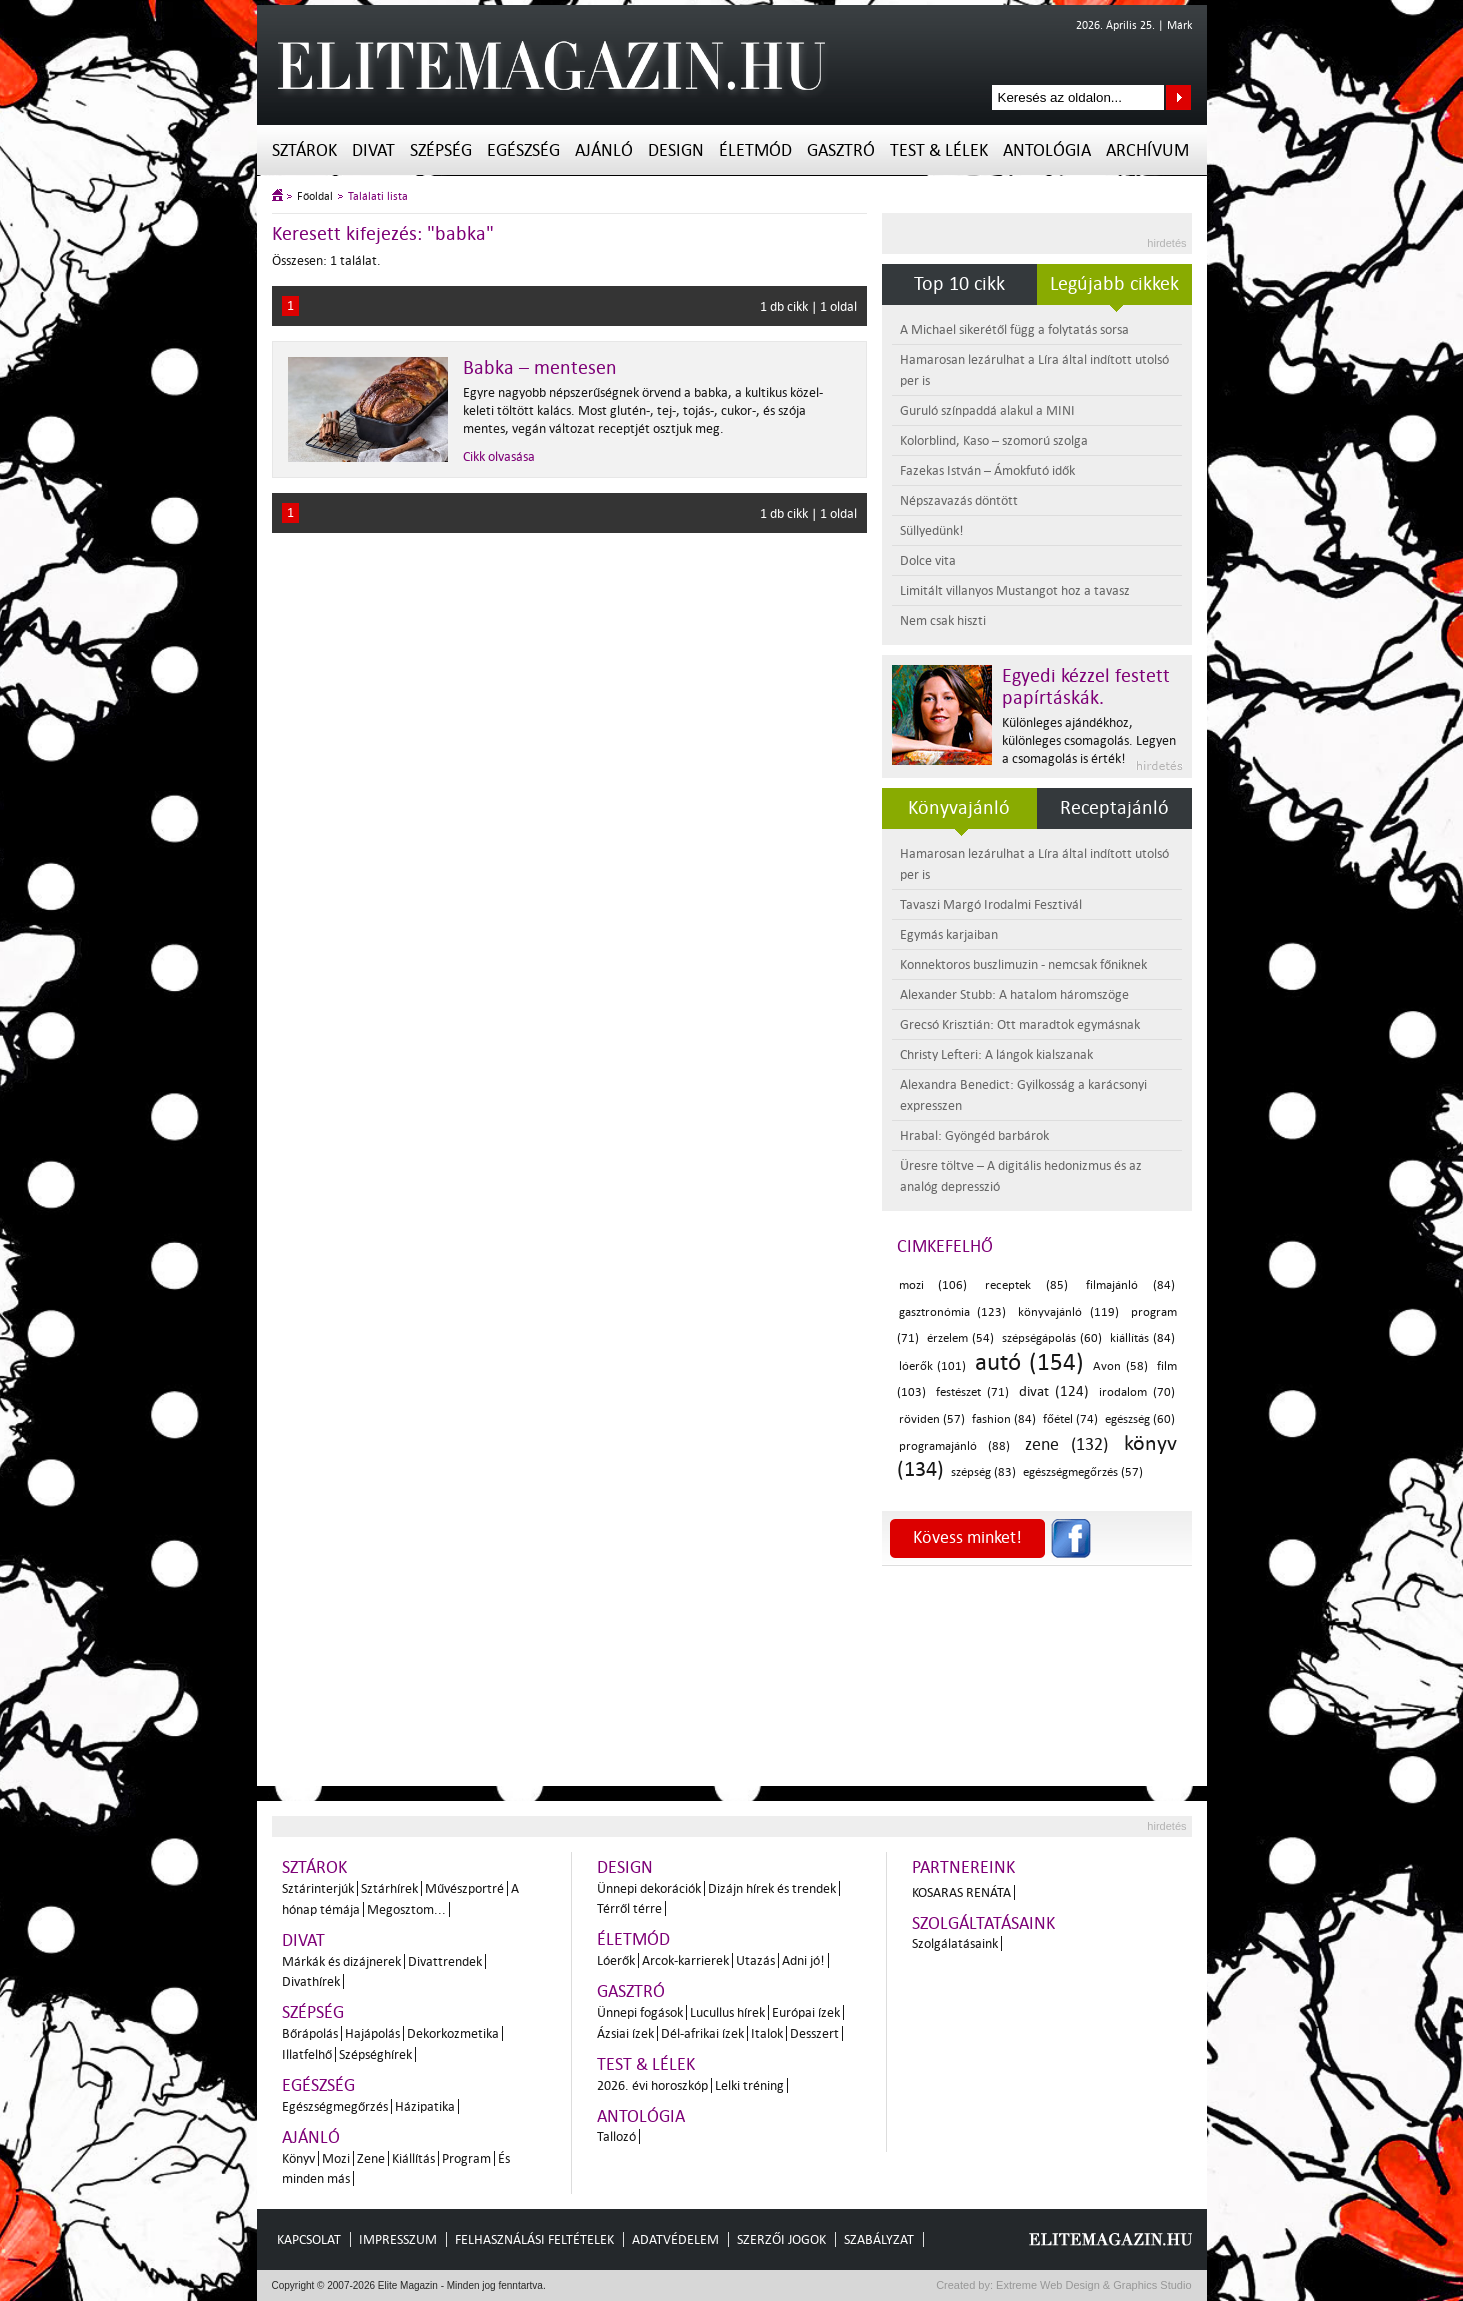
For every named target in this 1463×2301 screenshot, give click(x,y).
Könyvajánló (959, 808)
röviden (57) (932, 1419)
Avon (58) (1120, 1366)
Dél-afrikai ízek (702, 2033)
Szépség (441, 150)
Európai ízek (806, 2012)
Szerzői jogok (781, 2239)
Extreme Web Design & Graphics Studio (1092, 2285)
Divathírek (311, 1981)
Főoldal (315, 196)
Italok (767, 2033)
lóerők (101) (933, 1366)
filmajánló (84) (1130, 1285)
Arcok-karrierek (685, 1960)
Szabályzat (879, 2239)
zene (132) (1066, 1444)
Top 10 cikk (959, 284)
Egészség (523, 150)
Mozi (336, 2158)
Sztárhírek (389, 1888)
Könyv (298, 2158)
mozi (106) (933, 1285)
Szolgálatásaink (955, 1943)
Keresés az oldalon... (1178, 97)
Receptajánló (1114, 808)
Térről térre (629, 1908)
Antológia (1047, 150)
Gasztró (841, 150)
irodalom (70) (1137, 1392)
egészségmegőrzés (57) (1083, 1472)
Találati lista (378, 196)
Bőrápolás (310, 2033)
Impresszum (398, 2239)
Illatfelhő (307, 2054)
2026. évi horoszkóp (652, 2085)
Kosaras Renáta (961, 1892)
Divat (373, 150)
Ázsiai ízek (625, 2033)
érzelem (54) (960, 1338)
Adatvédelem (675, 2239)
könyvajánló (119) (1068, 1312)
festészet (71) (972, 1392)
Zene (371, 2158)
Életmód (755, 150)
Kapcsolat (309, 2239)
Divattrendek (445, 1961)
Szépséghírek (375, 2054)
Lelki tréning (749, 2085)
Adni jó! (803, 1960)
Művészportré (464, 1888)
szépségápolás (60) (1052, 1338)
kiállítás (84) (1142, 1338)
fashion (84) (1004, 1419)
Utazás (755, 1960)
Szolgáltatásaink (983, 1923)
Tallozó (616, 2136)
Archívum (1147, 150)
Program (466, 2158)
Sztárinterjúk (318, 1888)
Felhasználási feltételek (534, 2239)
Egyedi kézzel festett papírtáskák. (1086, 687)
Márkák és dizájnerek (341, 1961)
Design (676, 150)
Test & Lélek (939, 150)
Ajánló (604, 150)
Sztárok (304, 150)
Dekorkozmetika (453, 2033)
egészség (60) (1140, 1419)
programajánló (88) (954, 1446)
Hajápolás (372, 2033)
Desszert (814, 2033)
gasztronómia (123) (953, 1312)
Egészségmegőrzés (335, 2106)
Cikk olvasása (499, 456)
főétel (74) (1070, 1419)
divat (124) (1054, 1391)
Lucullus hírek (727, 2012)
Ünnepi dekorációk (649, 1888)
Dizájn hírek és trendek (772, 1888)
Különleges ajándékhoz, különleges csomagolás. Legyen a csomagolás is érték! (1089, 740)
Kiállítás (413, 2158)
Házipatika (425, 2106)
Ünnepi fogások (640, 2012)
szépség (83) (983, 1472)
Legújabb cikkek (1114, 284)
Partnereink (963, 1867)
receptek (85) (1026, 1285)
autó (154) (1029, 1362)
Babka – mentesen (540, 368)
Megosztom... (406, 1909)
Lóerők (616, 1960)
